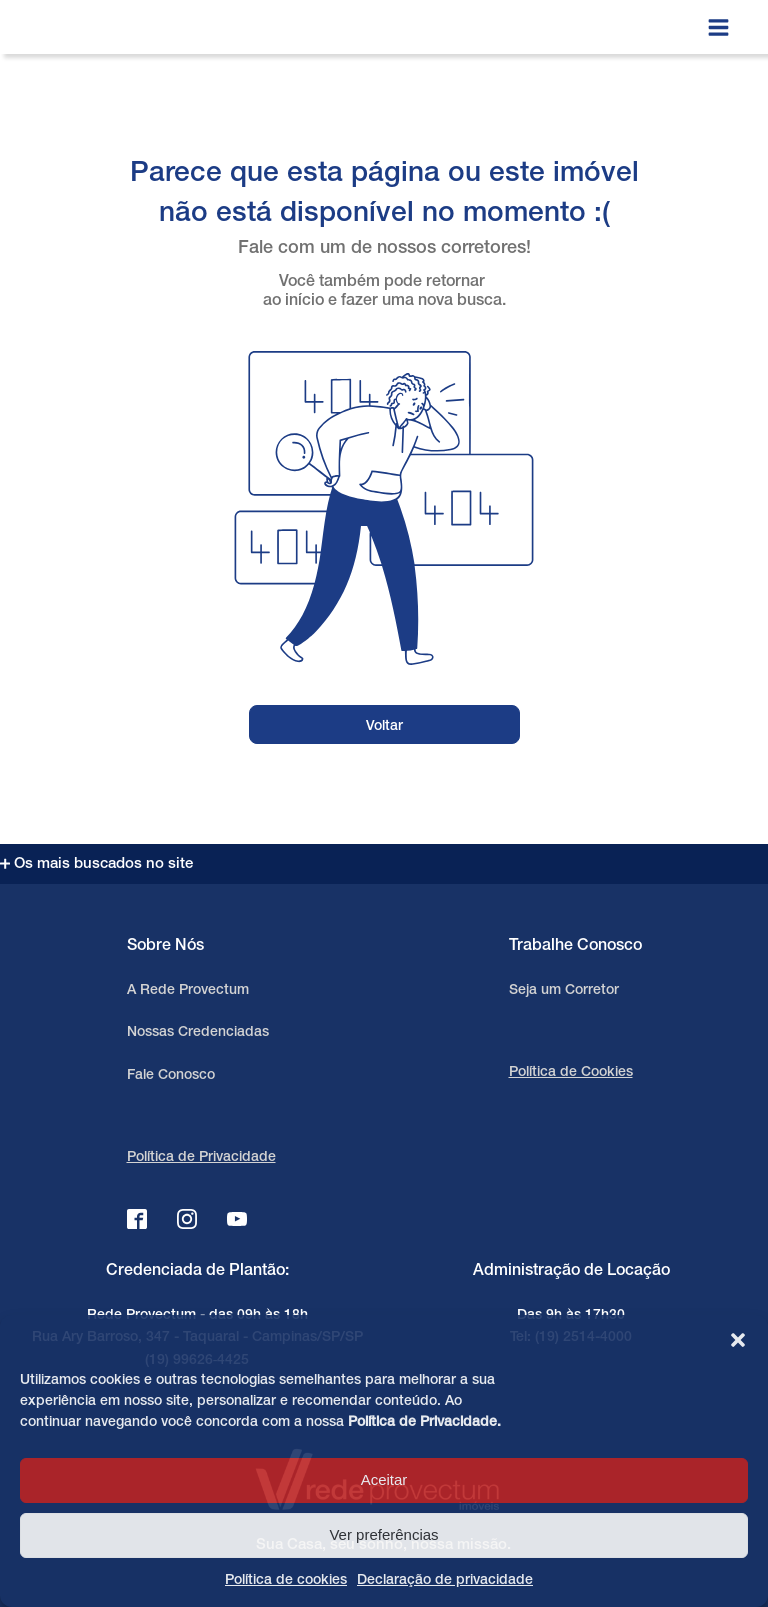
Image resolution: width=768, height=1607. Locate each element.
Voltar (384, 726)
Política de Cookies (571, 1072)
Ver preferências (383, 1534)
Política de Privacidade (422, 1422)
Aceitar (384, 1479)
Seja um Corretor (564, 990)
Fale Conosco (171, 1075)
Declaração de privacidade (445, 1580)
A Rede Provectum (188, 990)
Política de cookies (286, 1580)
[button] (738, 1340)
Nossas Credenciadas (198, 1032)
